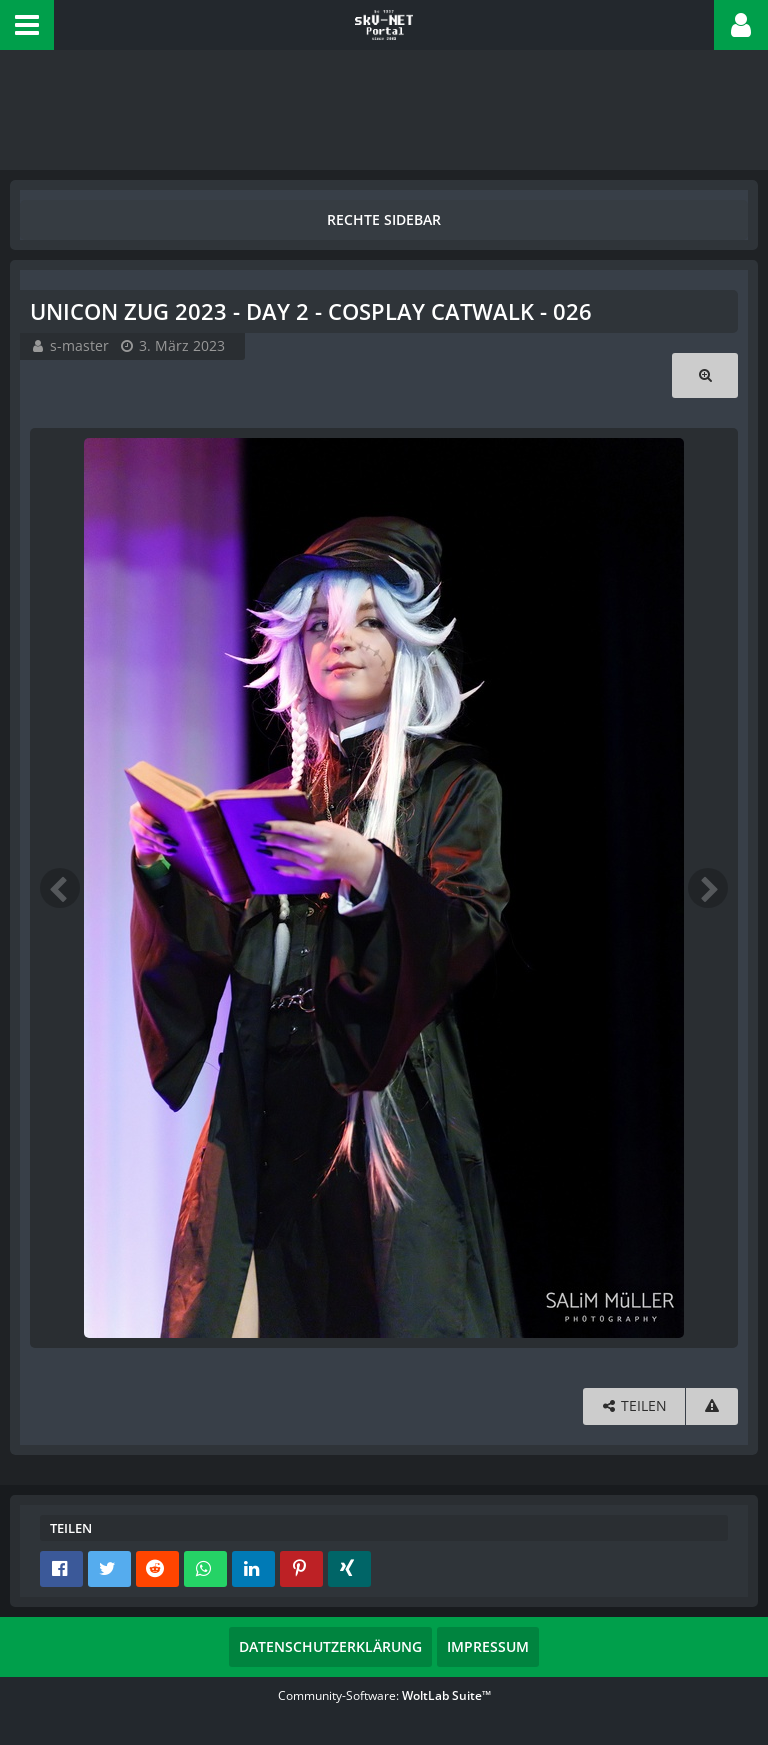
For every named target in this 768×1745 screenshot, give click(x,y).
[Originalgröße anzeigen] (705, 375)
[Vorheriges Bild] (60, 888)
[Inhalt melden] (712, 1406)
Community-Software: (384, 1695)
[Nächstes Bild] (708, 888)
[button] (27, 25)
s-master (79, 345)
